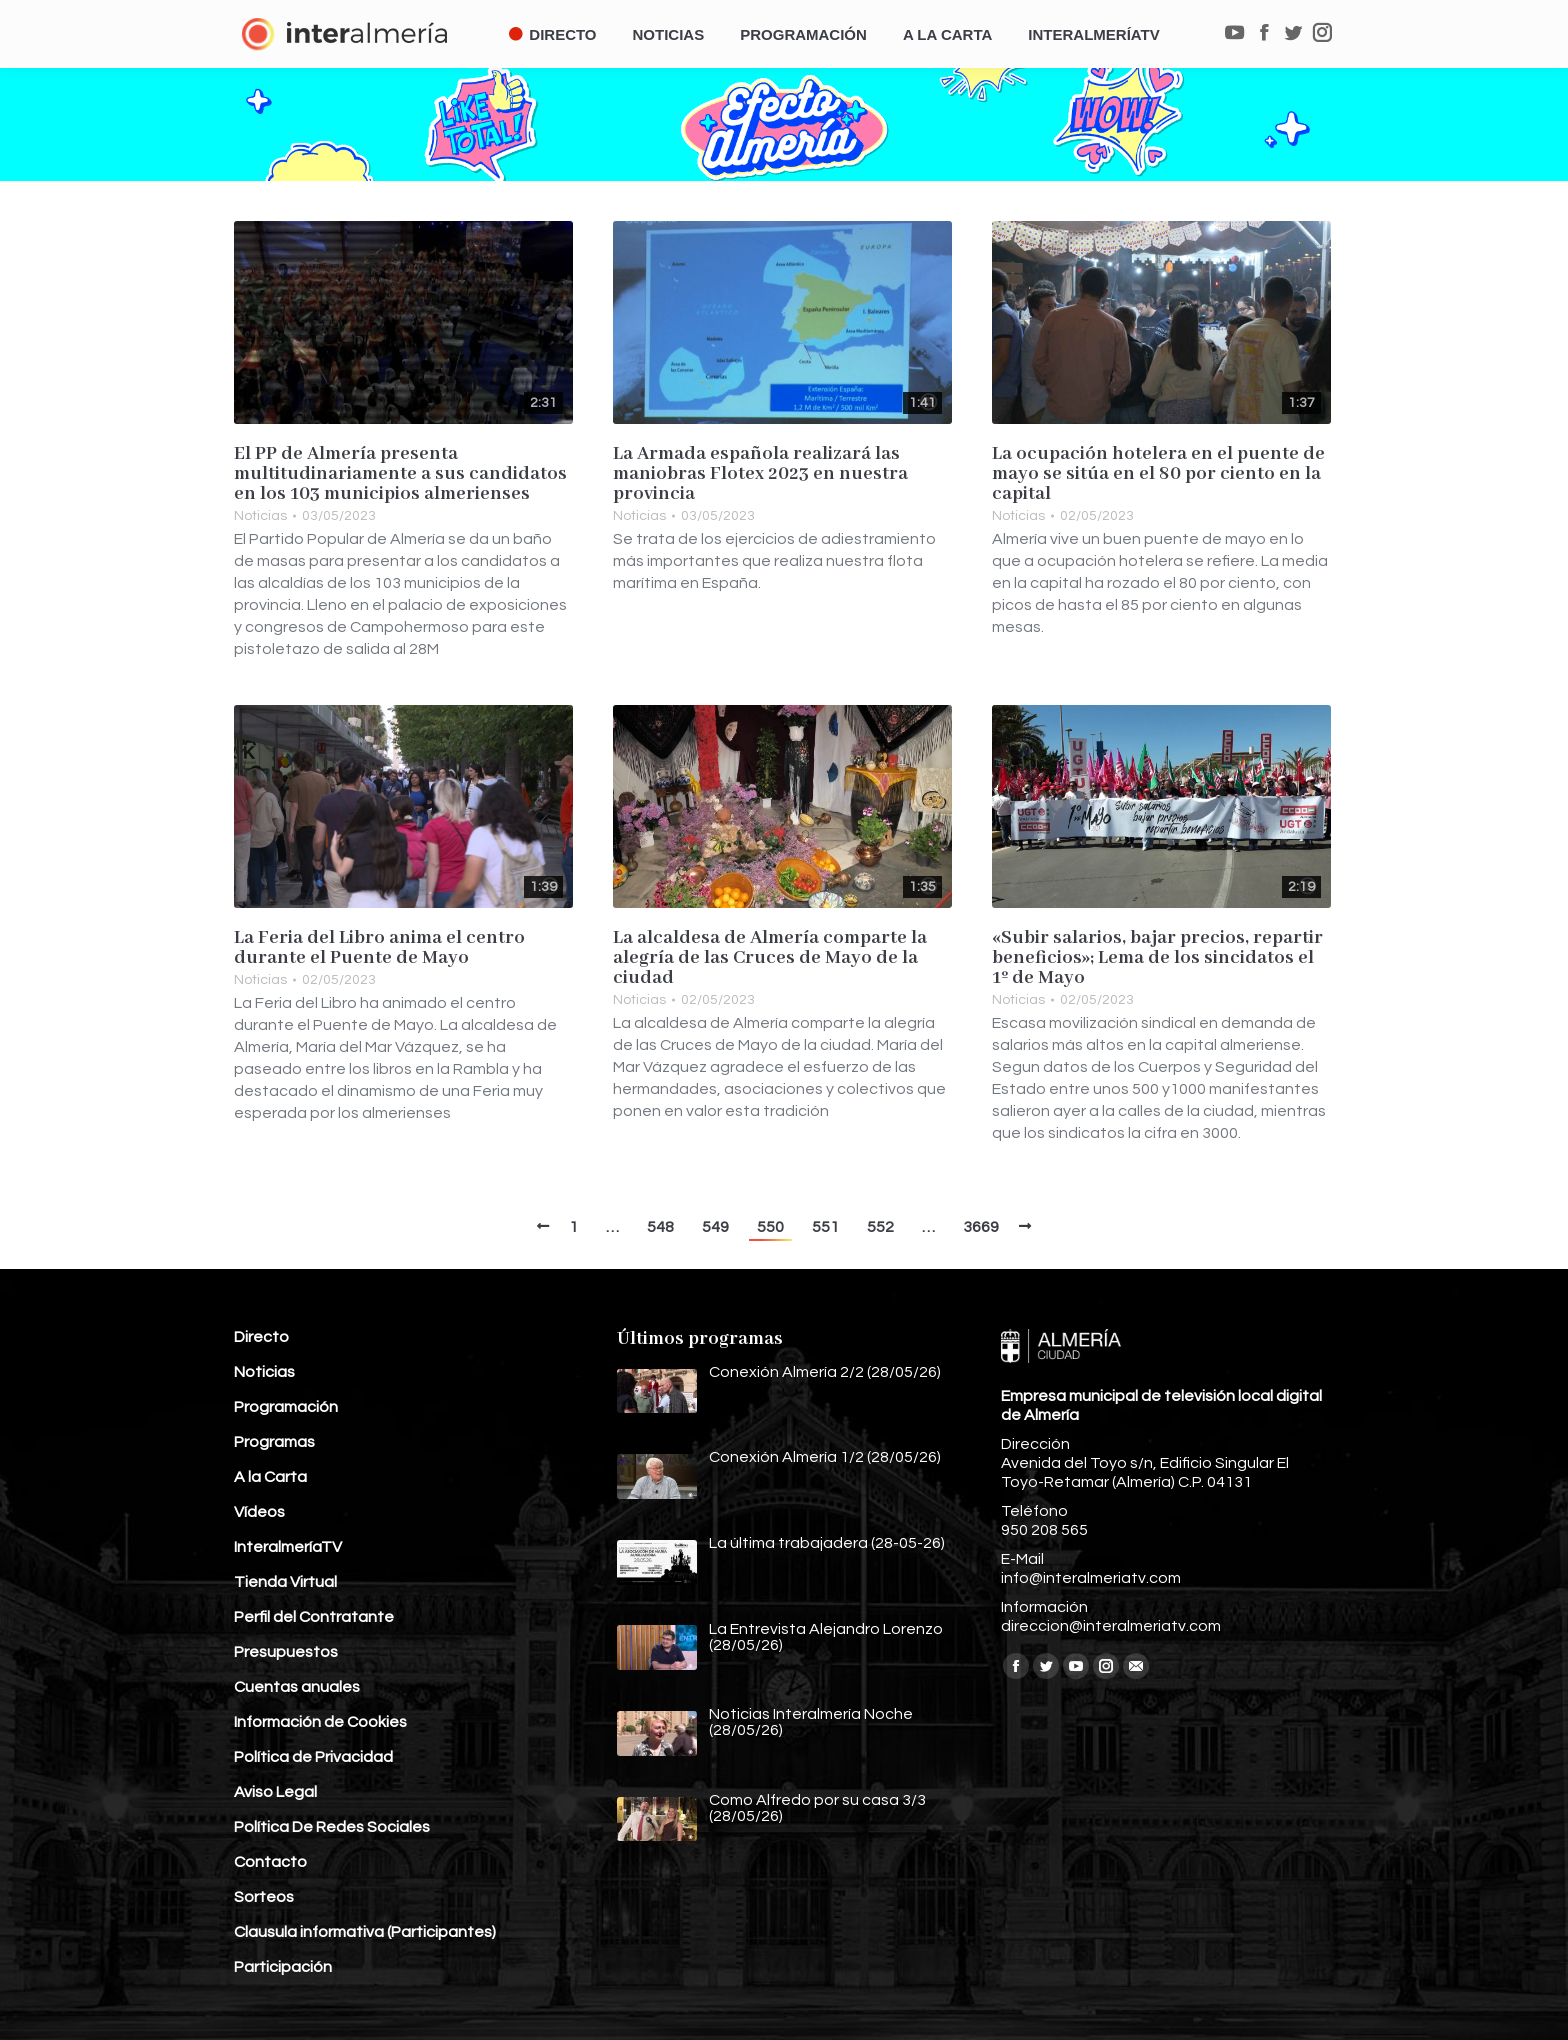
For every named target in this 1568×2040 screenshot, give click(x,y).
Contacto (270, 1862)
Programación (286, 1407)
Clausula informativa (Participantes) (365, 1932)
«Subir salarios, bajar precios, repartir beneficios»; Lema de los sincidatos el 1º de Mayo (1157, 958)
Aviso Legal (275, 1792)
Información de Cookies (320, 1722)
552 (880, 1227)
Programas (274, 1442)
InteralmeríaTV (288, 1547)
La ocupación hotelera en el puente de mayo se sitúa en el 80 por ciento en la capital (1158, 474)
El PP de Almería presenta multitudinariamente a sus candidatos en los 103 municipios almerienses (400, 474)
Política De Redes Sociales (332, 1827)
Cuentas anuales (297, 1687)
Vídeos (259, 1512)
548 (660, 1227)
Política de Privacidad (313, 1757)
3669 (981, 1227)
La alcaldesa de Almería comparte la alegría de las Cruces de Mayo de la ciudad (770, 958)
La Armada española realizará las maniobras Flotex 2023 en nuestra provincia (760, 474)
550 (770, 1227)
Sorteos (264, 1897)
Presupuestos (286, 1652)
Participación (283, 1967)
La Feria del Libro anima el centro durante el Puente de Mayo (379, 948)
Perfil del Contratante (314, 1617)
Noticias (260, 516)
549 (715, 1227)
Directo (261, 1337)
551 (825, 1227)
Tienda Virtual (285, 1582)
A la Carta (270, 1477)
